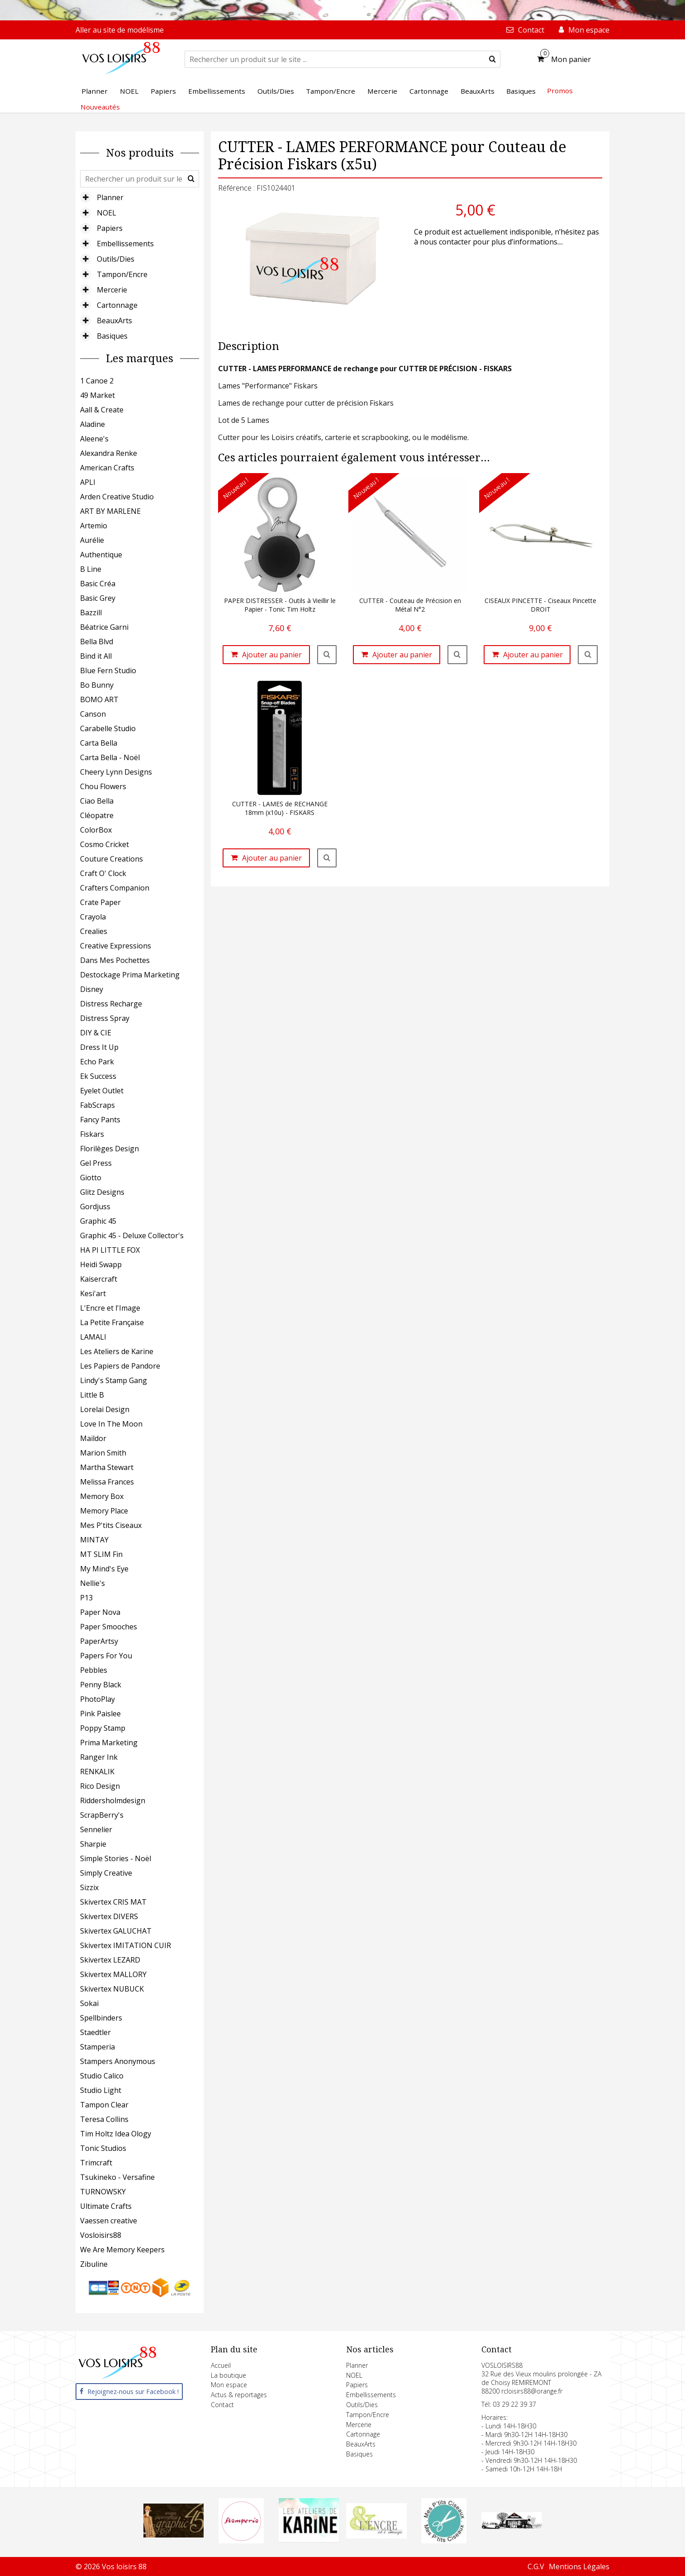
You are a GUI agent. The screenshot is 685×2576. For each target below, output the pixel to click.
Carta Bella (98, 743)
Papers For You (106, 1656)
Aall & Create (102, 410)
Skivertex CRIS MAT (113, 1902)
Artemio (93, 526)
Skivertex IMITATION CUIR (125, 1945)
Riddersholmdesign (112, 1800)
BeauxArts (114, 321)
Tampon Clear (104, 2105)
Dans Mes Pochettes (115, 960)
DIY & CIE (95, 1033)
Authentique (101, 555)
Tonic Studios (103, 2148)
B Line (90, 569)
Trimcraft (96, 2163)
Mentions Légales (579, 2566)
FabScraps (97, 1105)
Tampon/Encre (122, 274)
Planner (110, 197)
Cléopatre (97, 815)
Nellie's (92, 1583)
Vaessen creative (108, 2221)
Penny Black (100, 1685)
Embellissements (125, 244)
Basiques (112, 336)
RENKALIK (97, 1771)
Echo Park (97, 1062)
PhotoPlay (97, 1699)
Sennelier (96, 1829)
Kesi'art (93, 1293)
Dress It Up (99, 1047)
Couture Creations (111, 859)
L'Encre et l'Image (110, 1308)
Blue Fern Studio (108, 670)
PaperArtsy (99, 1641)
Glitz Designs (102, 1192)
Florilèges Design (109, 1149)
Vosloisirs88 (100, 2235)
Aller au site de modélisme (120, 30)
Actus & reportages (239, 2394)
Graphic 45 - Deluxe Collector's (132, 1235)
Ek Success (98, 1076)
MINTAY (94, 1540)
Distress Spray (104, 1018)
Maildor (93, 1438)
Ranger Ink (99, 1757)
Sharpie (93, 1844)
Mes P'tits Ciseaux (111, 1525)
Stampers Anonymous (117, 2061)
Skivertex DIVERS (109, 1916)
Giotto (90, 1178)
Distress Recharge (111, 1004)
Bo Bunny (97, 685)
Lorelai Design (104, 1409)
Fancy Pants (100, 1120)
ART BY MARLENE (110, 511)
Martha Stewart (106, 1467)
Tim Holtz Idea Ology (115, 2134)
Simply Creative (106, 1873)
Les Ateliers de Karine (116, 1351)
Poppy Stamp (102, 1728)
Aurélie (92, 540)
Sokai (89, 2003)
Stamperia (97, 2047)
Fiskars (92, 1134)
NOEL (106, 213)
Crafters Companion (114, 888)
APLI (87, 482)
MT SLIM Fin (101, 1554)
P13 (86, 1598)
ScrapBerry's (102, 1815)
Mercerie (112, 290)
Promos (560, 90)
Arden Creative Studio (117, 497)
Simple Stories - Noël (115, 1858)
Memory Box (102, 1496)
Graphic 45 (98, 1221)
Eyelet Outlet (102, 1091)
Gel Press (96, 1163)
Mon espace (229, 2384)
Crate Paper (100, 902)
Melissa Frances (107, 1482)
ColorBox (96, 830)
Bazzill (91, 613)
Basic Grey (97, 598)
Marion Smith (103, 1453)
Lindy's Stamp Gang (113, 1380)
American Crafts (107, 468)
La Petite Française (112, 1322)
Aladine (92, 424)
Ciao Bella (97, 801)
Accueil (221, 2365)
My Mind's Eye (104, 1569)
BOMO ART (99, 699)
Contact (222, 2404)
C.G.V (536, 2566)
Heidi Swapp (101, 1264)
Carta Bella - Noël (110, 757)
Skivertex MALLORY (113, 1974)
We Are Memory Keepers (122, 2250)
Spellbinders (101, 2018)
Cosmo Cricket (104, 844)
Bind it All (96, 656)
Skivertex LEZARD (110, 1960)
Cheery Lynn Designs (116, 772)
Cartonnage (117, 305)
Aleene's (94, 439)
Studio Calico (102, 2076)
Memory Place (104, 1511)
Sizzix (89, 1887)
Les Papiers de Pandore (120, 1366)
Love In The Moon (111, 1424)
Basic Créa (97, 584)
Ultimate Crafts (106, 2206)
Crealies (93, 931)
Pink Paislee (100, 1714)
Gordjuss (95, 1206)
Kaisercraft (98, 1279)
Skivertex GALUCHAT (116, 1931)
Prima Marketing (109, 1743)
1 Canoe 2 (97, 381)
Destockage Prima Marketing (130, 975)
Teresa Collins (104, 2119)
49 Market (97, 395)
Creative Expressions (115, 946)
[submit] (492, 59)
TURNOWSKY (103, 2192)
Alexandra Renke (108, 453)
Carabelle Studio (108, 728)
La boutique (228, 2375)
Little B (92, 1395)
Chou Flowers (103, 786)
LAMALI (93, 1337)
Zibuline (94, 2264)
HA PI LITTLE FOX (110, 1250)
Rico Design (100, 1786)
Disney (91, 989)
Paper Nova (100, 1612)
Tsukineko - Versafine (117, 2177)
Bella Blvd (96, 641)
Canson (93, 714)
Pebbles (93, 1670)
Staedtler (95, 2032)
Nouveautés (100, 106)
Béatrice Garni (104, 627)
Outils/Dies (115, 259)
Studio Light (100, 2090)
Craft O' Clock (103, 873)
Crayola (93, 917)
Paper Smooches (108, 1627)
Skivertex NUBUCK (112, 1989)
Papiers (110, 228)
